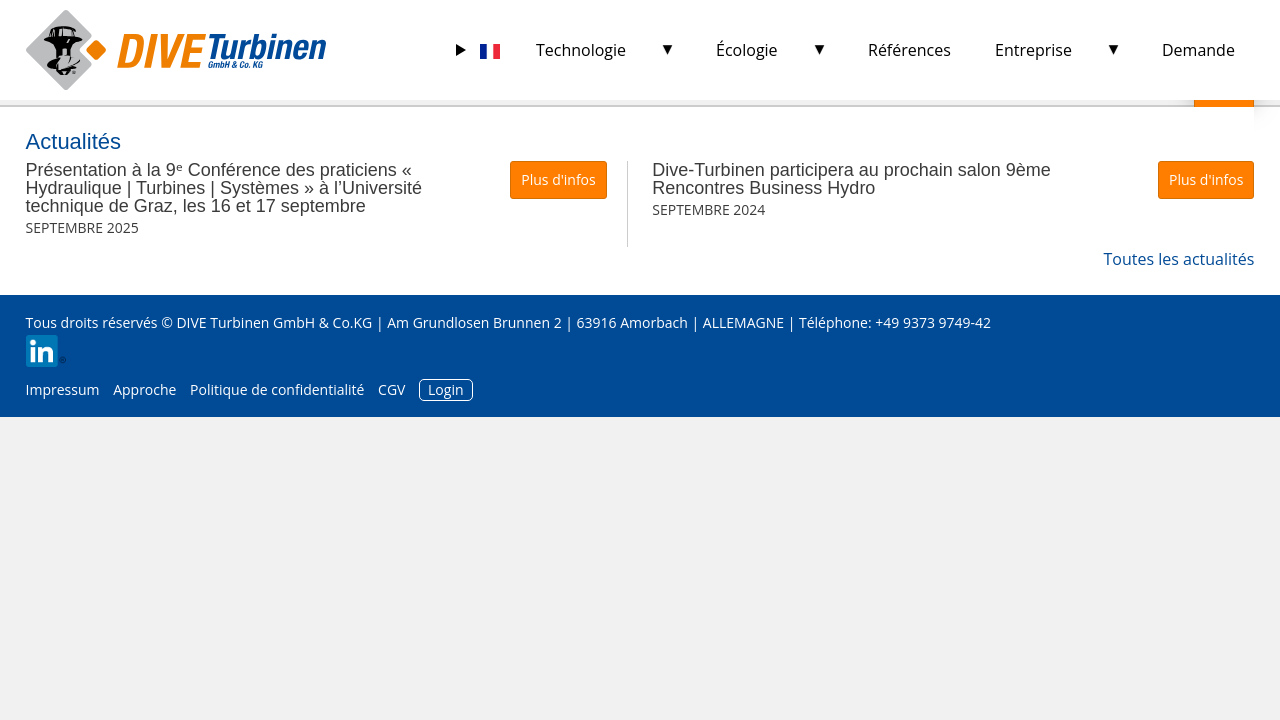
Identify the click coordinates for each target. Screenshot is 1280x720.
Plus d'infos (558, 179)
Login (445, 389)
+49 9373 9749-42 (933, 322)
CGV (391, 389)
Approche (144, 389)
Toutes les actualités (1179, 259)
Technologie (581, 50)
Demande (1198, 50)
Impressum (63, 389)
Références (909, 50)
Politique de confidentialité (277, 389)
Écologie (747, 50)
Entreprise (1033, 50)
